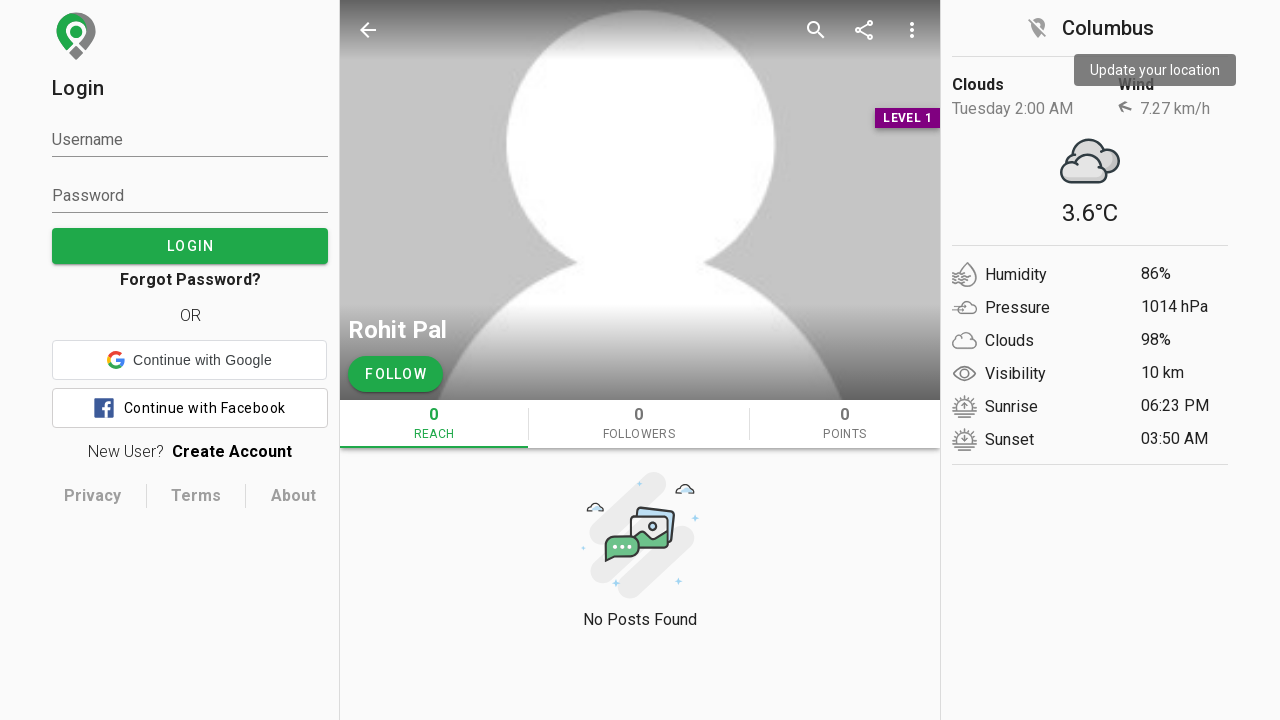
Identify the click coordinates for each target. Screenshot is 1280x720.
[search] (816, 30)
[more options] (912, 30)
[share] (864, 30)
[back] (368, 30)
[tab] (434, 424)
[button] (189, 360)
